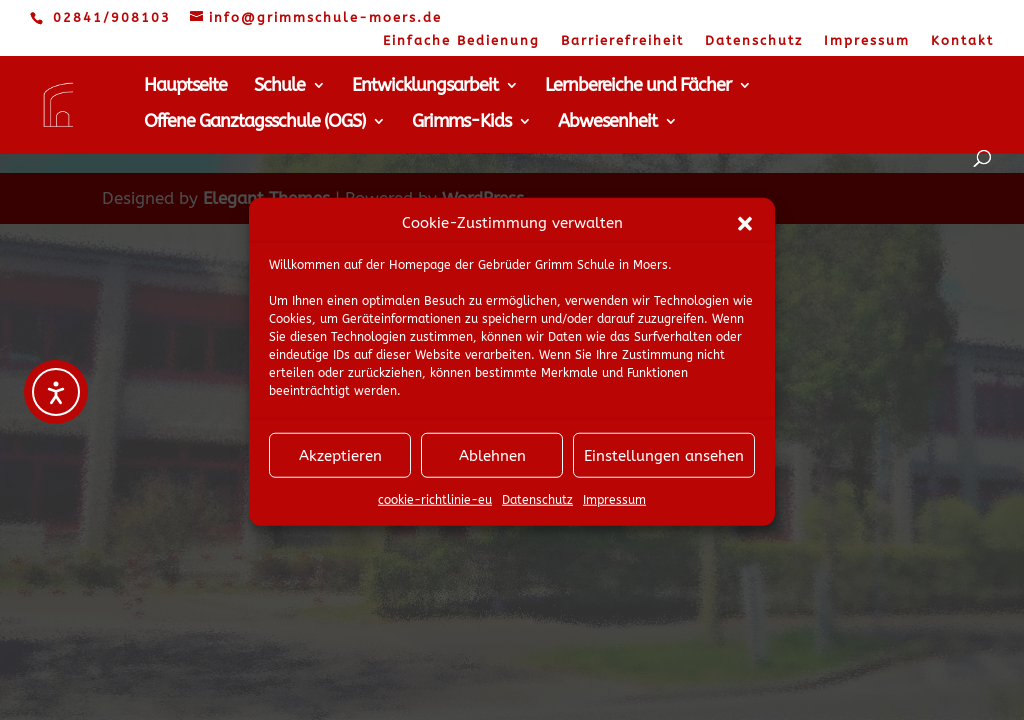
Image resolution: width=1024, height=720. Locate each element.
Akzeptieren (340, 463)
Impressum (614, 507)
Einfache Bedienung (461, 41)
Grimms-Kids (461, 123)
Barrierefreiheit (622, 41)
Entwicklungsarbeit (425, 87)
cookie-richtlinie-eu (435, 507)
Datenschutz (537, 507)
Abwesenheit (607, 123)
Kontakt (962, 41)
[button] (745, 230)
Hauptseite (185, 87)
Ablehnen (492, 463)
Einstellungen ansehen (664, 463)
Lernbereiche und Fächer (638, 87)
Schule (279, 87)
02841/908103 (112, 17)
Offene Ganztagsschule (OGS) (254, 123)
